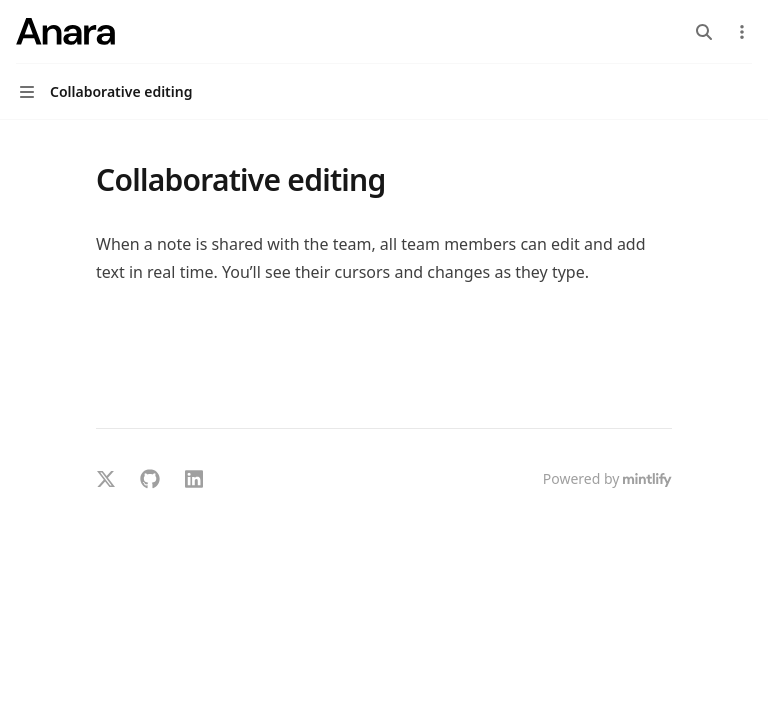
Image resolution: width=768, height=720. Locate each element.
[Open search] (704, 32)
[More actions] (742, 32)
